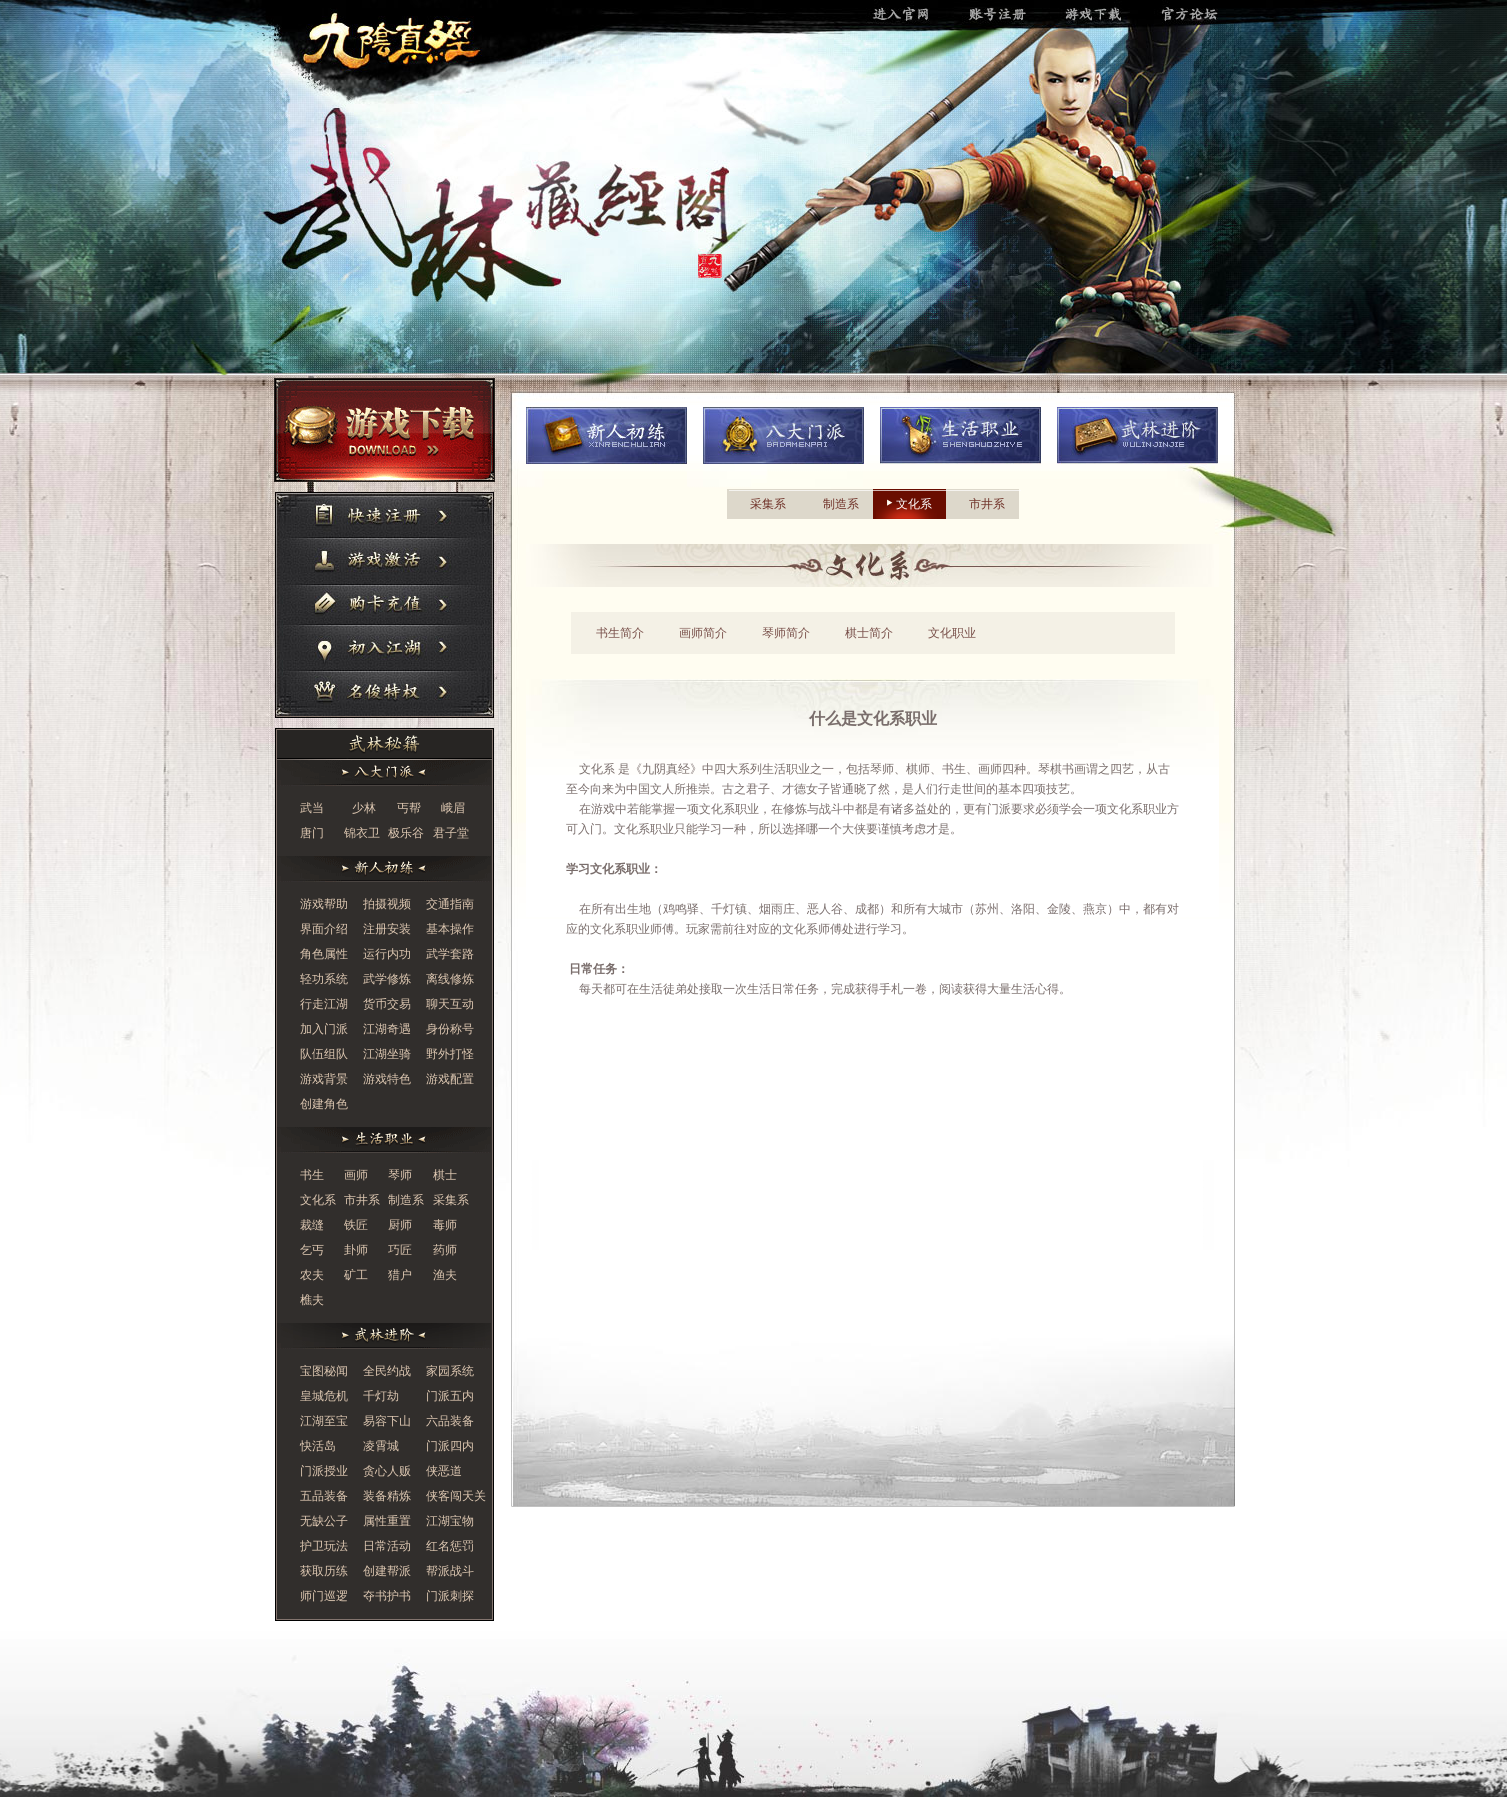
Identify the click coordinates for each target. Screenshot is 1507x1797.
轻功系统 (324, 979)
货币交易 (387, 1004)
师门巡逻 (324, 1596)
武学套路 (450, 954)
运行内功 (387, 954)
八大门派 (783, 435)
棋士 (445, 1175)
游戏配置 (450, 1079)
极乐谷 (406, 833)
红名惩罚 (450, 1546)
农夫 (312, 1275)
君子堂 (451, 833)
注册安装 (387, 929)
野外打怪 (450, 1054)
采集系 (451, 1200)
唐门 (312, 833)
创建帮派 (387, 1571)
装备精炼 (387, 1496)
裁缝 (312, 1225)
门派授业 (324, 1471)
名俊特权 (384, 694)
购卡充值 (384, 607)
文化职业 (952, 633)
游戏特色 (387, 1079)
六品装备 (450, 1421)
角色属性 (324, 954)
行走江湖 (324, 1004)
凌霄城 (381, 1446)
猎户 (400, 1275)
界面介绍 (324, 929)
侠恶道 (444, 1471)
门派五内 (450, 1396)
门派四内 (450, 1446)
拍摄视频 (387, 904)
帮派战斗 (450, 1571)
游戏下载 (1104, 15)
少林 (364, 808)
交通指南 (450, 904)
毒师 (445, 1225)
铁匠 (356, 1225)
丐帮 (409, 808)
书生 (312, 1175)
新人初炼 (606, 435)
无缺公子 (324, 1521)
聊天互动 (450, 1004)
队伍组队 (324, 1054)
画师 (356, 1175)
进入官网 (402, 40)
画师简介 (703, 633)
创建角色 (324, 1104)
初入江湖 (384, 650)
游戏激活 (384, 563)
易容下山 (387, 1421)
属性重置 (387, 1521)
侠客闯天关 (456, 1496)
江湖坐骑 (387, 1054)
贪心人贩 (387, 1471)
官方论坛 (1199, 15)
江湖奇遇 (387, 1029)
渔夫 (445, 1275)
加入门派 (324, 1029)
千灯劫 (381, 1396)
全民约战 (387, 1371)
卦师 (356, 1250)
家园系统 (450, 1371)
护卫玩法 (324, 1546)
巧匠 (400, 1250)
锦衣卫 (362, 833)
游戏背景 (324, 1079)
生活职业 (960, 435)
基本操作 (450, 929)
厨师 (400, 1225)
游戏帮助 (324, 904)
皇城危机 (324, 1396)
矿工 (356, 1275)
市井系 (362, 1200)
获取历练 (324, 1571)
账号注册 (1009, 15)
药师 (445, 1250)
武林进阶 (1137, 435)
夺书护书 (387, 1596)
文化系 (318, 1200)
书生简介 (620, 633)
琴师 (400, 1175)
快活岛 (318, 1446)
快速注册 (384, 517)
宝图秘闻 (324, 1371)
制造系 (406, 1200)
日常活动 (387, 1546)
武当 (312, 808)
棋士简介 (869, 633)
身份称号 (450, 1029)
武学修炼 (387, 979)
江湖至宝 (324, 1421)
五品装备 (324, 1496)
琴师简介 (786, 633)
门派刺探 (450, 1596)
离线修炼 (450, 979)
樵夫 (312, 1300)
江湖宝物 (450, 1521)
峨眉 (453, 808)
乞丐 (312, 1250)
